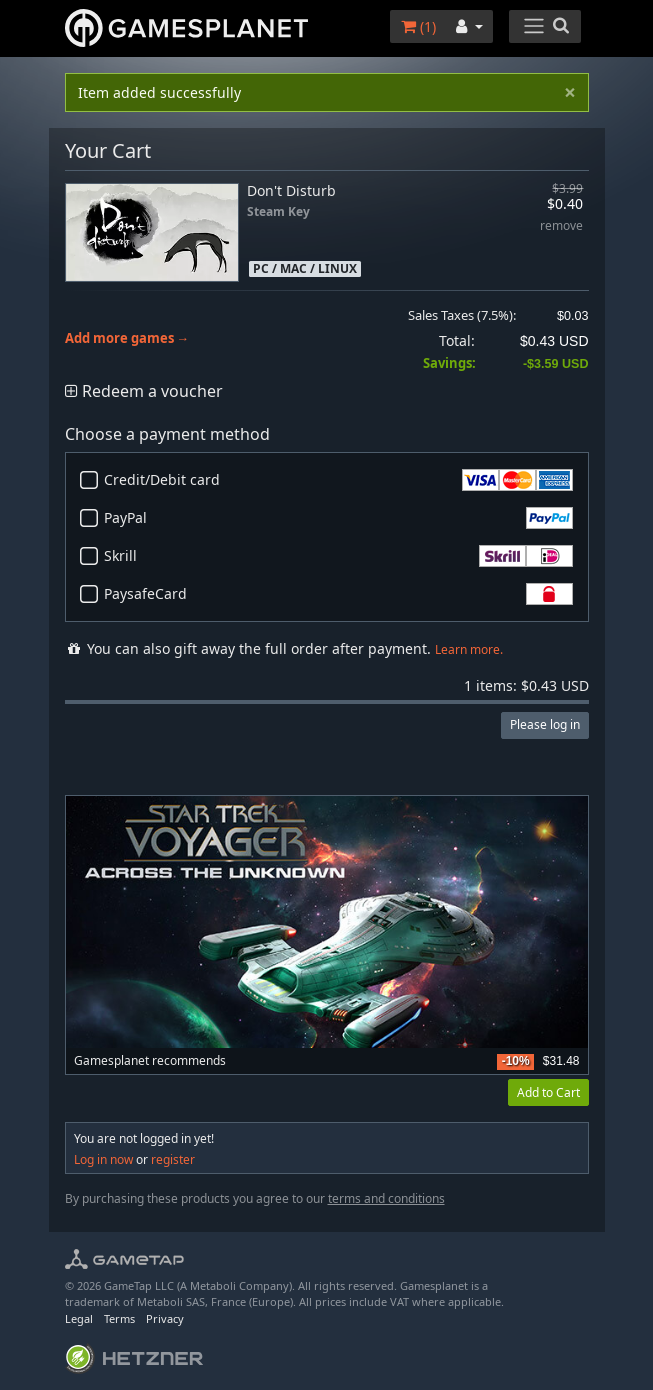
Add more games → (127, 338)
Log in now (103, 1159)
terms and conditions (386, 1198)
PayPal (338, 518)
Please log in (545, 724)
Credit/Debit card (338, 480)
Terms (119, 1318)
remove (561, 226)
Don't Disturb (291, 190)
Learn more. (469, 649)
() (418, 26)
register (173, 1159)
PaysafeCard (338, 594)
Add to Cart (548, 1092)
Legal (79, 1318)
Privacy (165, 1318)
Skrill (338, 556)
